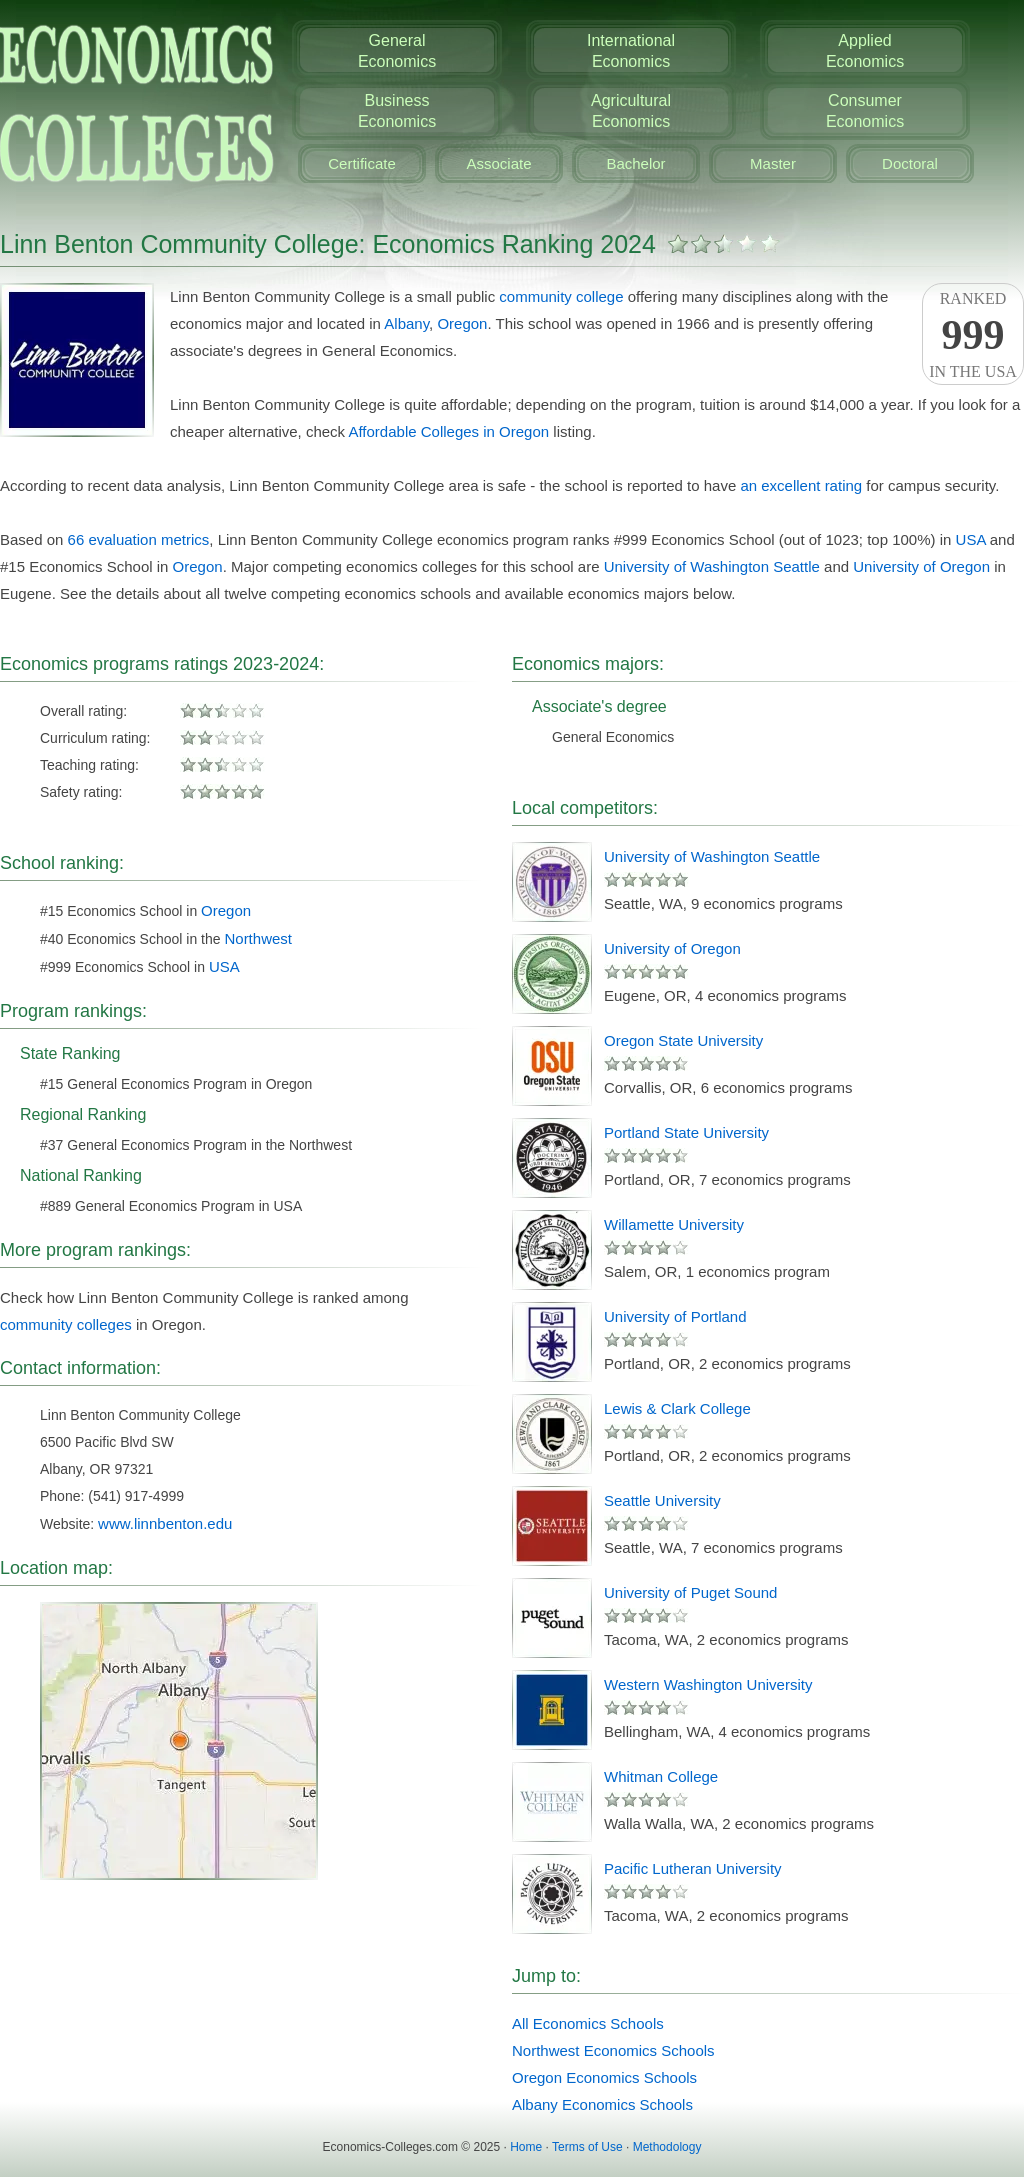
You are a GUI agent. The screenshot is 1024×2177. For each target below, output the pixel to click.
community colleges (66, 1324)
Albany (406, 323)
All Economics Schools (588, 2023)
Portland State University (686, 1132)
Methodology (667, 2147)
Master (773, 163)
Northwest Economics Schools (613, 2050)
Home (526, 2147)
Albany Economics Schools (602, 2104)
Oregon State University (683, 1040)
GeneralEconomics (397, 51)
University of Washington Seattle (712, 566)
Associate (498, 163)
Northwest (258, 938)
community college (561, 296)
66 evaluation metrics (139, 539)
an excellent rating (801, 485)
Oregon (462, 323)
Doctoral (910, 163)
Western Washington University (708, 1684)
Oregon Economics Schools (604, 2077)
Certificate (362, 163)
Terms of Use (587, 2147)
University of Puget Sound (690, 1592)
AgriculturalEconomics (631, 111)
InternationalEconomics (631, 51)
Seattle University (662, 1500)
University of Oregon (921, 566)
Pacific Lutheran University (693, 1868)
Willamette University (674, 1224)
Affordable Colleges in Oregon (448, 431)
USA (971, 539)
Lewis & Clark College (677, 1408)
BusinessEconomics (397, 111)
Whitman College (661, 1776)
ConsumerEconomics (865, 111)
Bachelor (635, 163)
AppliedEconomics (865, 51)
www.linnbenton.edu (165, 1523)
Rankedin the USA (973, 335)
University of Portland (675, 1316)
